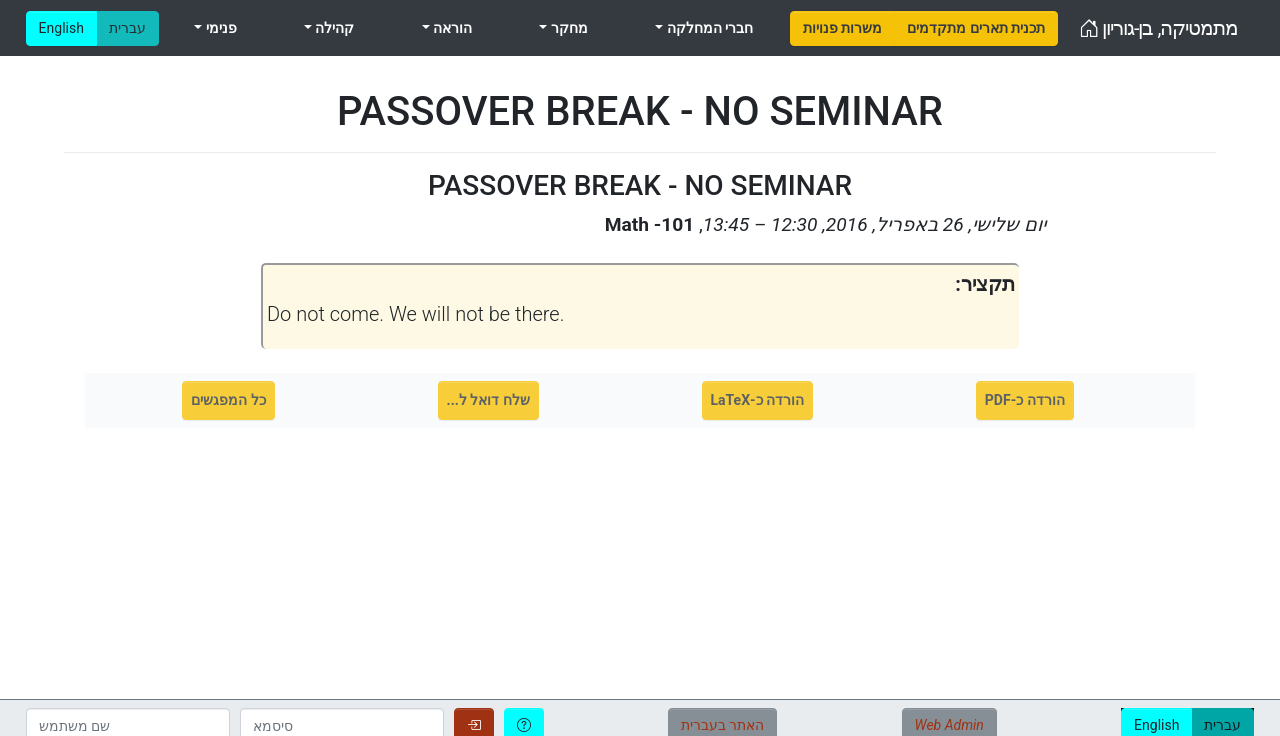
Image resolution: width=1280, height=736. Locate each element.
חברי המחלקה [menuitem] (708, 28)
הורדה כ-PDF (1025, 400)
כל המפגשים (228, 400)
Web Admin (949, 725)
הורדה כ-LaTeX (758, 400)
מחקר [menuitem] (567, 28)
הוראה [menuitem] (451, 28)
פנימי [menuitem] (219, 28)
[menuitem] (842, 28)
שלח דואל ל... (488, 400)
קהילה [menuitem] (333, 28)
